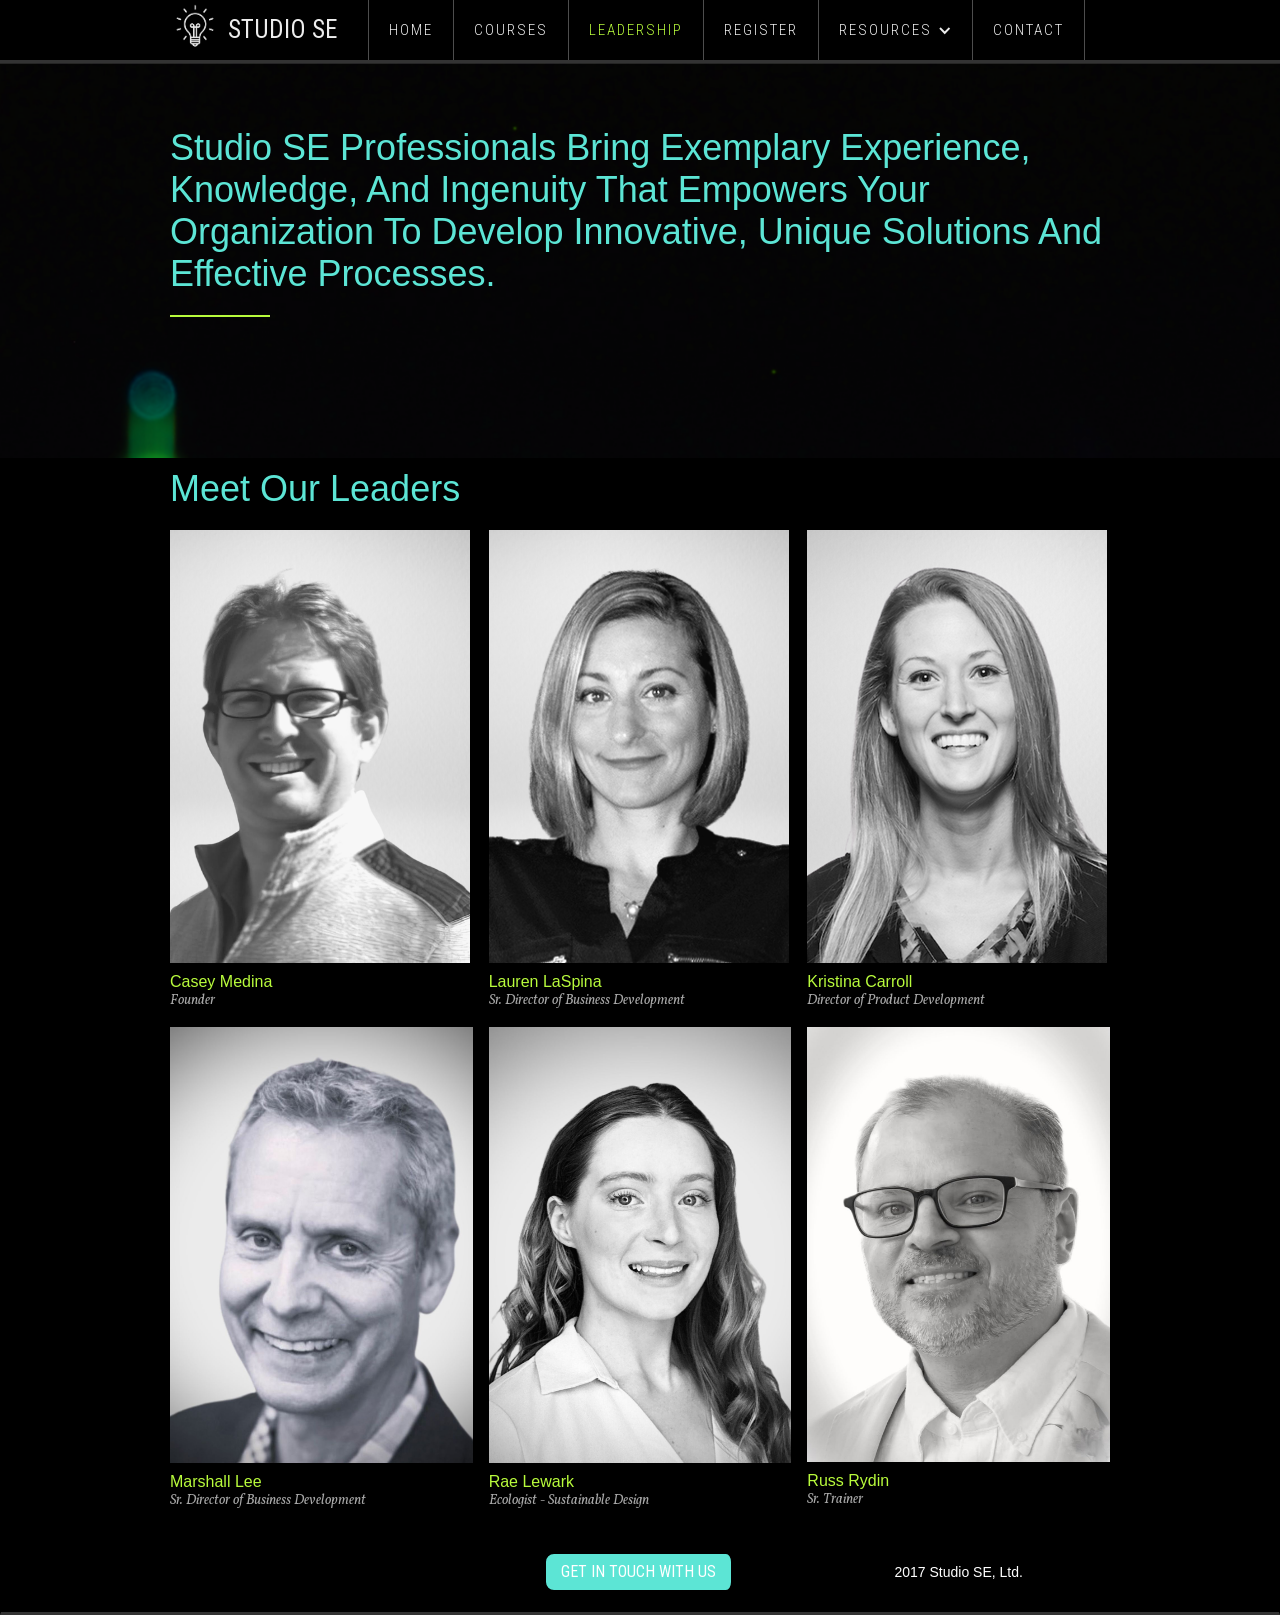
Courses (511, 30)
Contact (1028, 30)
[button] (895, 30)
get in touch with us (638, 1571)
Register (761, 30)
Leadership (636, 30)
